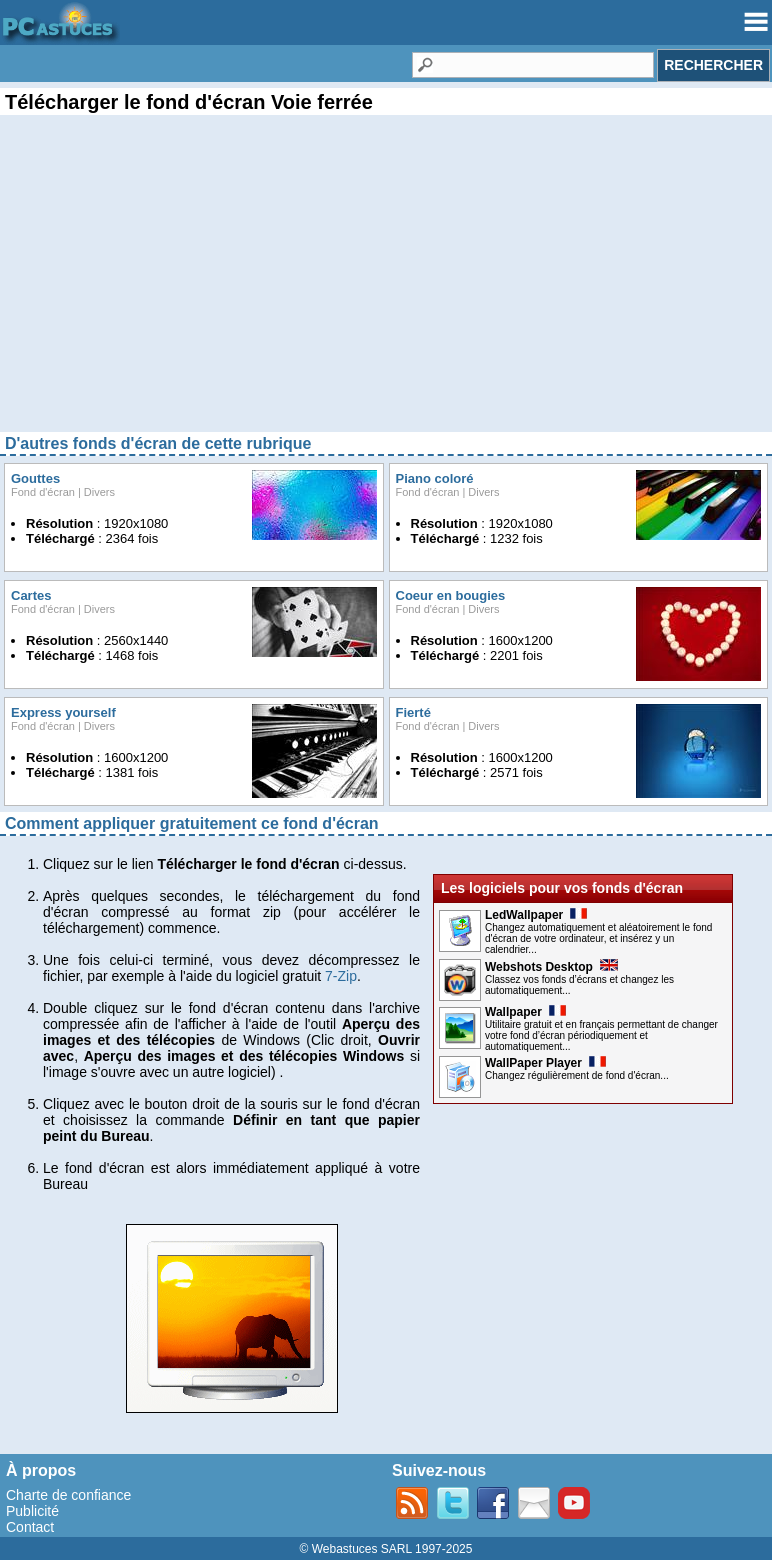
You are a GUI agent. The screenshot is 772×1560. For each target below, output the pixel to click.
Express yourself (63, 712)
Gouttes (35, 478)
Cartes (31, 595)
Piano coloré (435, 478)
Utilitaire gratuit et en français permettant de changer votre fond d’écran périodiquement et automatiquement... (601, 1035)
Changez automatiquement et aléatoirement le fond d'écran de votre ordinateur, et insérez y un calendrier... (598, 938)
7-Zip (341, 976)
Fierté (413, 712)
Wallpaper (525, 1012)
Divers (99, 492)
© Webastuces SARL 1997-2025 (386, 1549)
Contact (30, 1527)
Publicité (32, 1511)
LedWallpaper (536, 915)
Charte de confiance (68, 1495)
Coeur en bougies (451, 595)
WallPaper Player (545, 1063)
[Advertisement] (386, 290)
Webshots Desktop (551, 967)
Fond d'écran (43, 492)
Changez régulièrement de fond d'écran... (577, 1075)
